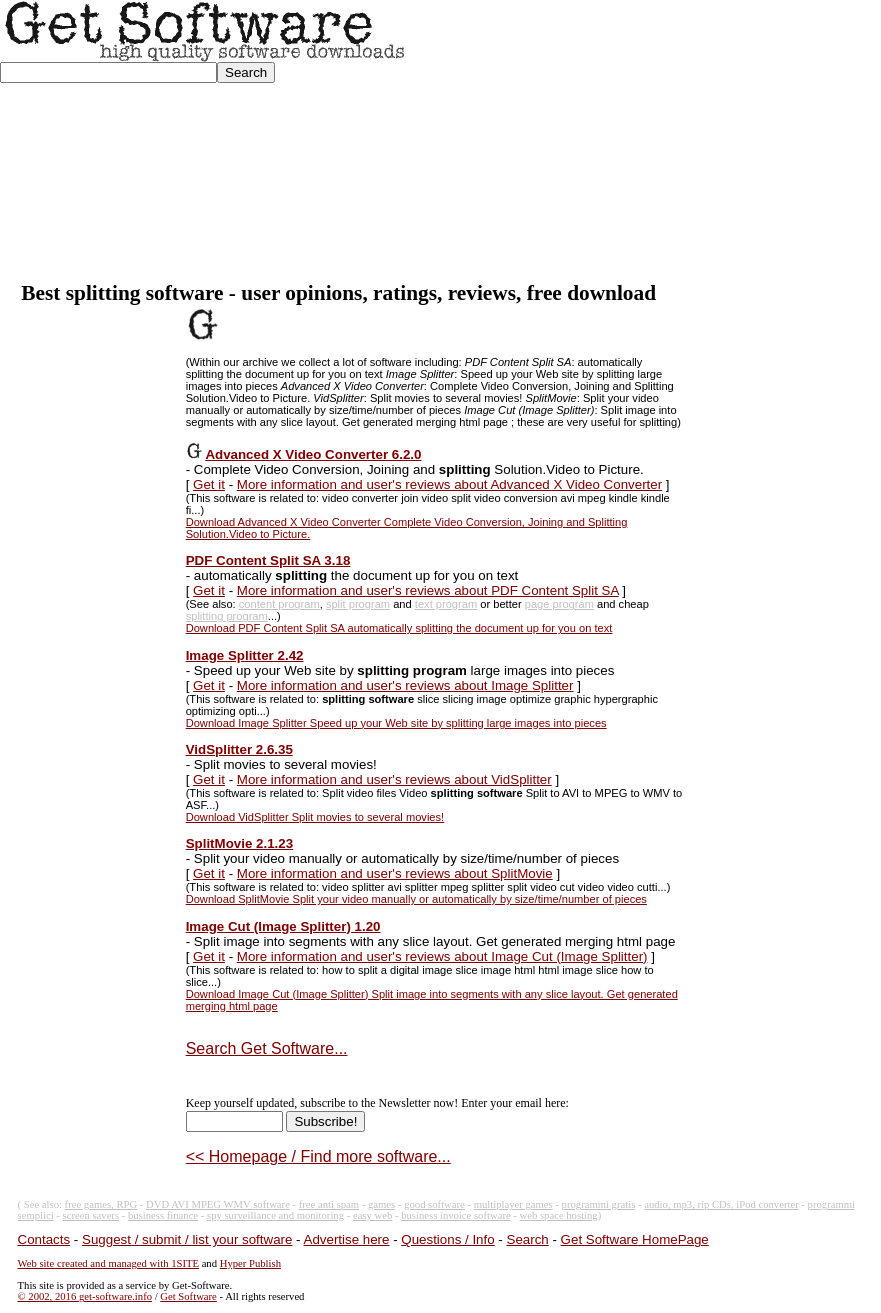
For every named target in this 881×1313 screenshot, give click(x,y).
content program (279, 604)
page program (559, 604)
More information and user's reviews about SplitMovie (395, 873)
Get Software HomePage (635, 1239)
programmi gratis (599, 1204)
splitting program (227, 616)
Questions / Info (447, 1239)
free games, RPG (101, 1204)
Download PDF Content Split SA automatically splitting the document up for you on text (399, 628)
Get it (209, 484)
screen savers (91, 1215)
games (381, 1204)
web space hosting (559, 1215)
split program (358, 604)
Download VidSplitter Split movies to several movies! (315, 817)
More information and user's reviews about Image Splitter (405, 685)
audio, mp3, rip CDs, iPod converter (721, 1204)
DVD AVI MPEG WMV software (218, 1204)
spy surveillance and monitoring (275, 1215)
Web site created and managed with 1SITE (108, 1263)
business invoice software (456, 1215)
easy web (372, 1215)
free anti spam (329, 1204)
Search (528, 1239)
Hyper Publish (250, 1263)
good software (434, 1204)
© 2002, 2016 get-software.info (85, 1296)
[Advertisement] (644, 141)
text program (446, 604)
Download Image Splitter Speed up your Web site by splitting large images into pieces (396, 723)
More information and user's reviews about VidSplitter (394, 779)
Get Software (188, 1296)
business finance (163, 1215)
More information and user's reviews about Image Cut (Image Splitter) (442, 956)
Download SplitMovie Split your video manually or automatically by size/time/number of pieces (416, 899)
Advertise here (347, 1239)
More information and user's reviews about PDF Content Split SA (428, 590)
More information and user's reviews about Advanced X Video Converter (449, 484)
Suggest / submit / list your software (187, 1239)
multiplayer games (513, 1204)
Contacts (44, 1239)
